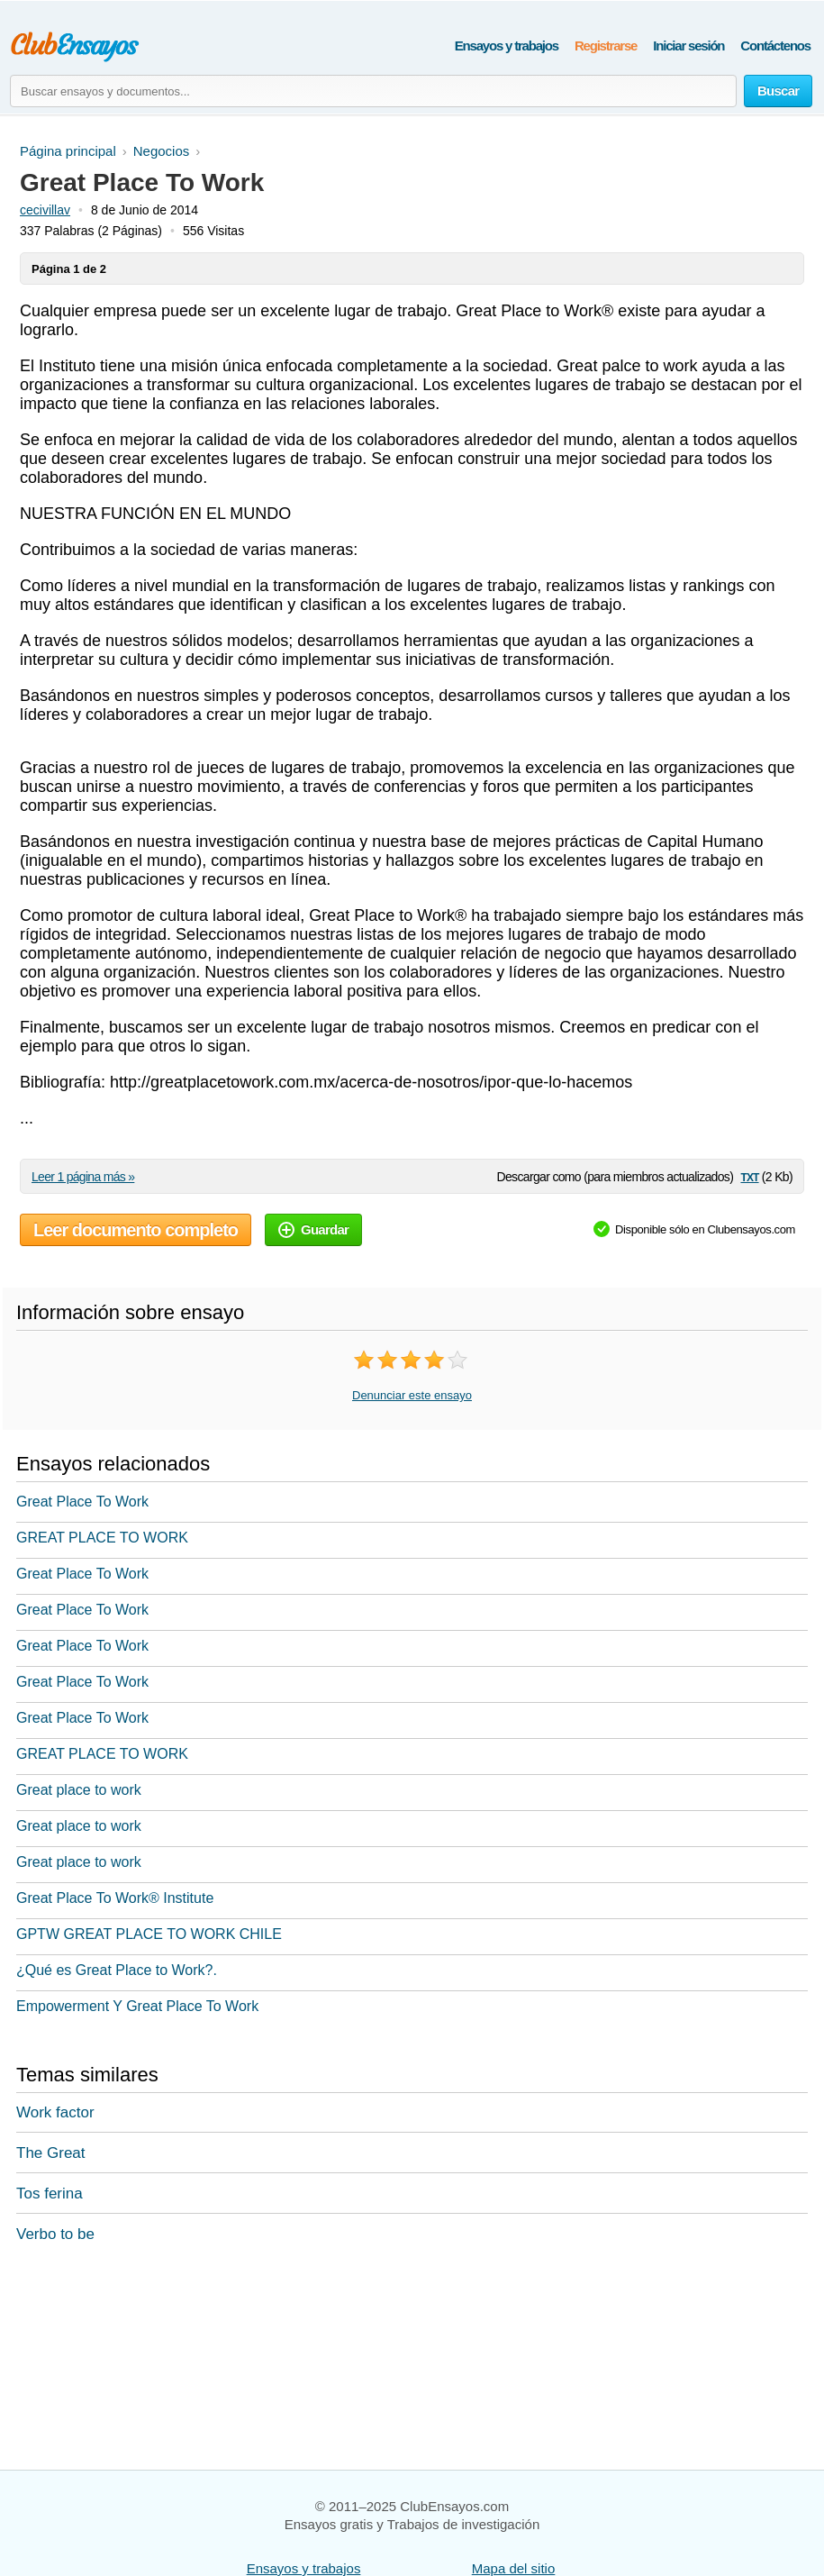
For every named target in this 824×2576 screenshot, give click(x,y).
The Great (51, 2153)
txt (749, 1176)
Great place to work (78, 1790)
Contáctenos (775, 45)
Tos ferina (49, 2193)
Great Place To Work (82, 1501)
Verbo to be (55, 2234)
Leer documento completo (135, 1230)
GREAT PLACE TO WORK (102, 1537)
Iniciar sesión (688, 45)
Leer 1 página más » (83, 1177)
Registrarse (606, 45)
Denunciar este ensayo (412, 1395)
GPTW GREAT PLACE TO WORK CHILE (149, 1934)
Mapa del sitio (514, 2568)
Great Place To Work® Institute (114, 1898)
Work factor (55, 2112)
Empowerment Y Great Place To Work (137, 2006)
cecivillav (45, 210)
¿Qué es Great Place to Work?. (116, 1970)
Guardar (313, 1229)
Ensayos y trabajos (506, 45)
